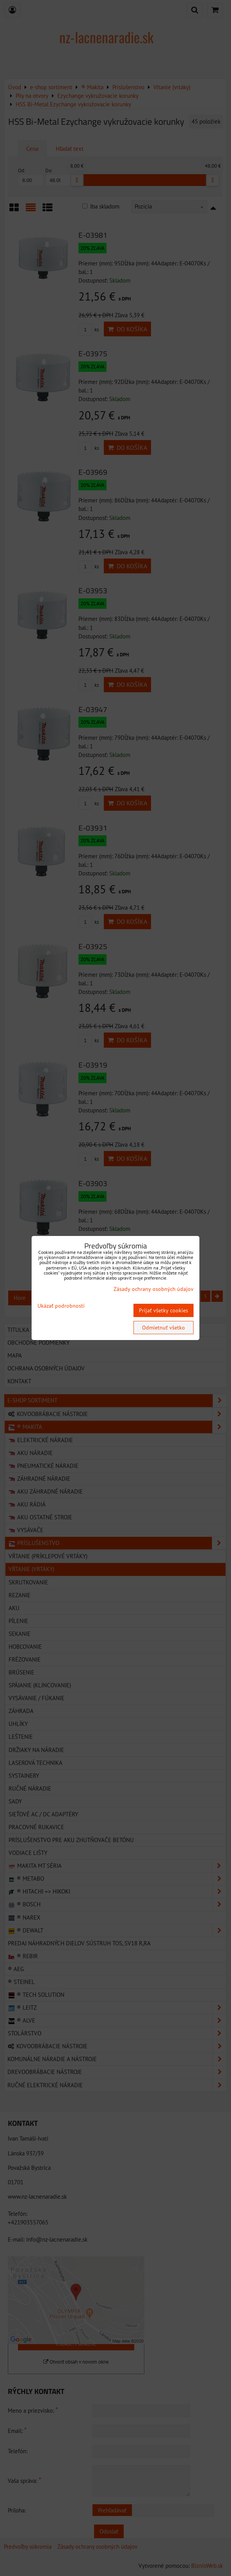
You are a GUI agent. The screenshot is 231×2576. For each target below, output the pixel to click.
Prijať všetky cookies (163, 1310)
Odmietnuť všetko (163, 1327)
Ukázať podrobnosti (61, 1306)
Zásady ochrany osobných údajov (154, 1288)
